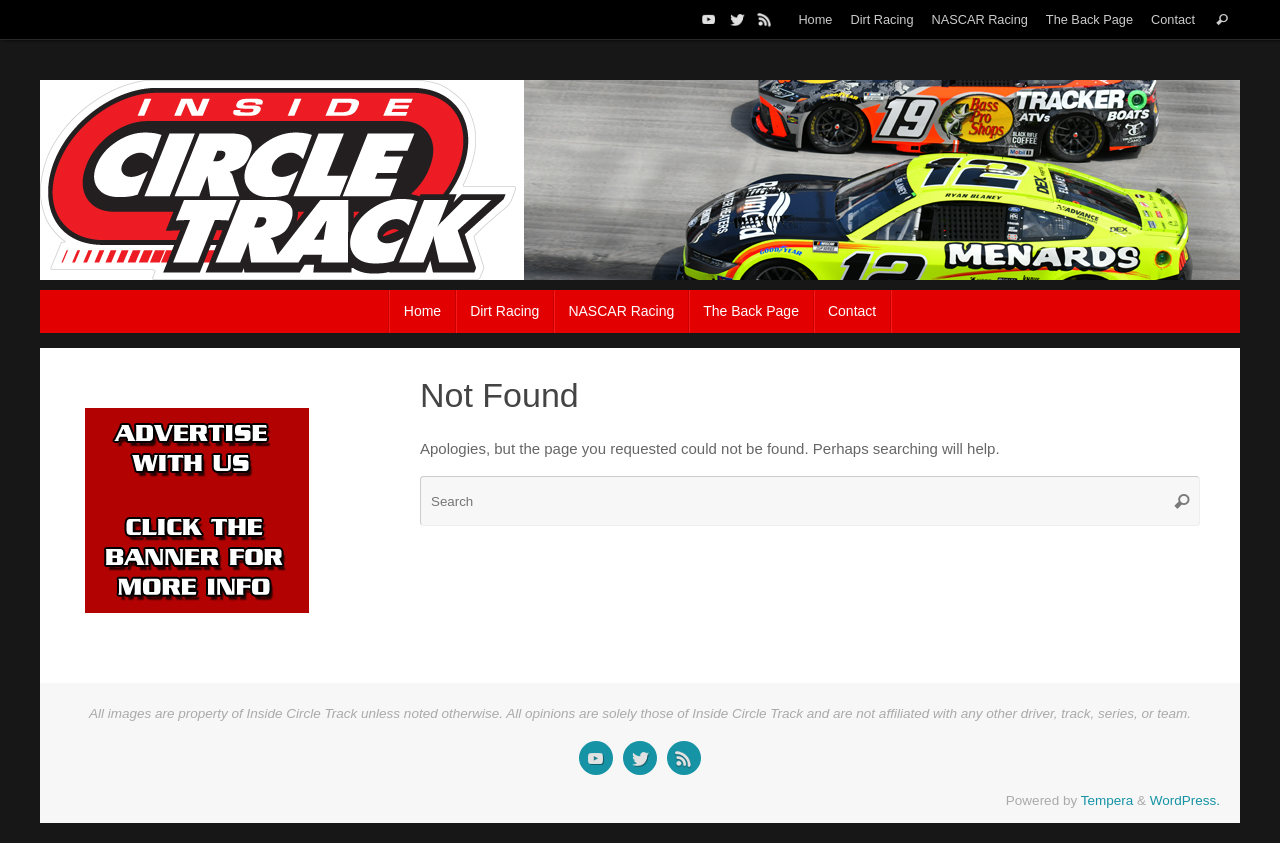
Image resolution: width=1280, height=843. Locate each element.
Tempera (1107, 800)
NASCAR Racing (979, 19)
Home (815, 19)
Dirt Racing (881, 19)
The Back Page (1089, 19)
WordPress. (1185, 800)
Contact (1173, 19)
